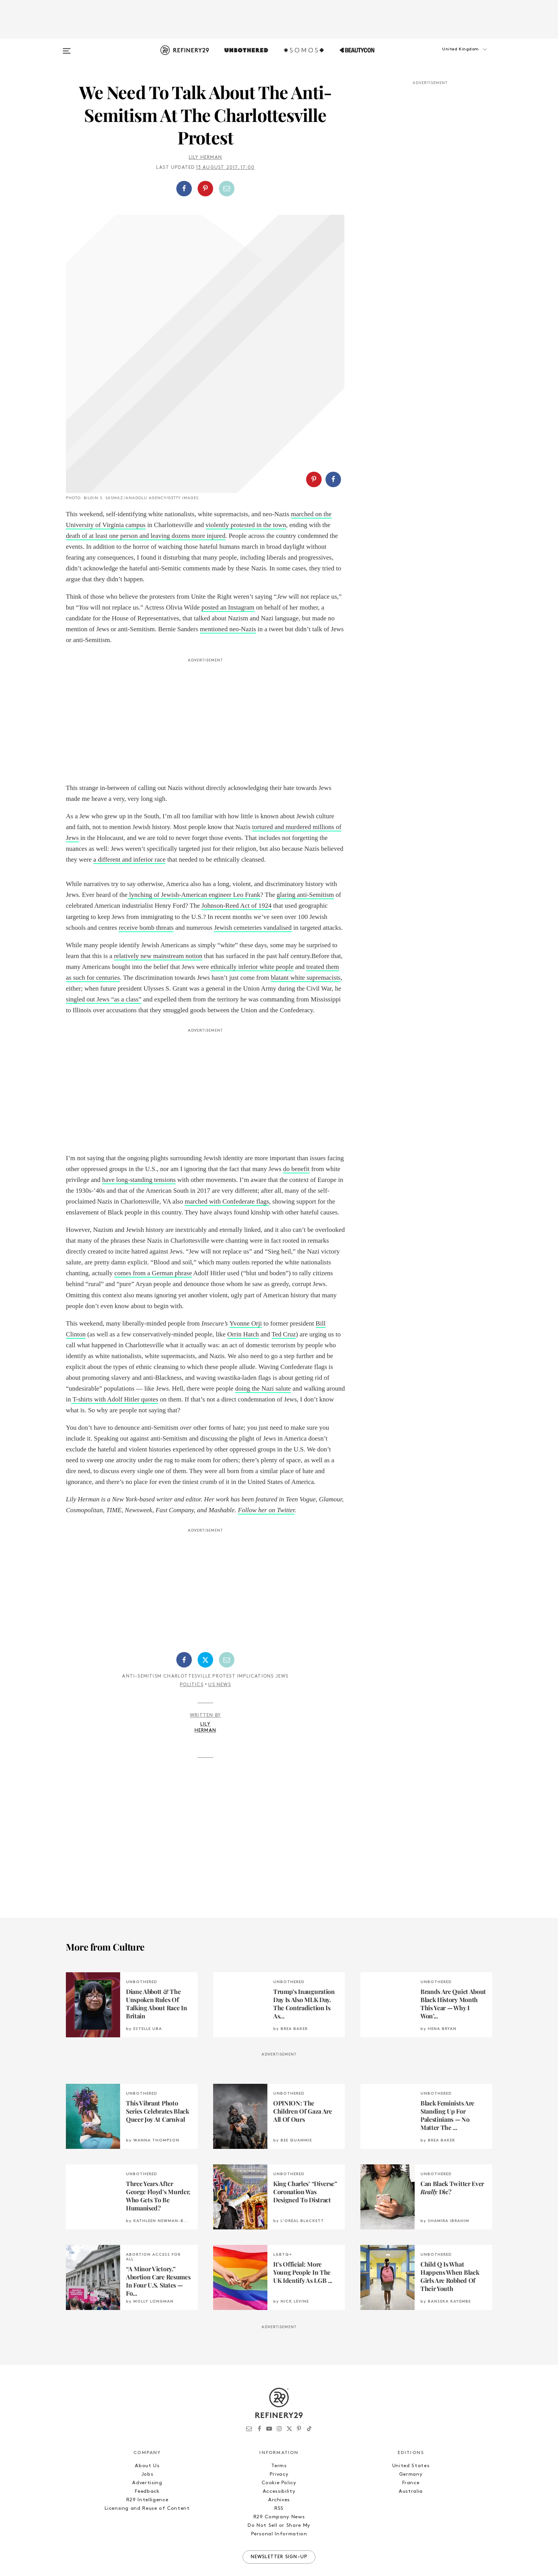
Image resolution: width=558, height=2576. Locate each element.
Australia (411, 2446)
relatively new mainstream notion (158, 911)
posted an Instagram (228, 562)
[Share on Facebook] (184, 188)
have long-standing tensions (139, 1135)
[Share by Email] (226, 188)
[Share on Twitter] (205, 1615)
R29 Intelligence (147, 2455)
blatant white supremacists (306, 932)
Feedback (147, 2446)
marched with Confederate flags (227, 1156)
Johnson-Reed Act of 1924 (237, 860)
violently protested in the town (246, 480)
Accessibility (279, 2446)
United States (410, 2420)
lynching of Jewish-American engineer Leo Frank (193, 850)
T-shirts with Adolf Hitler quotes (114, 1354)
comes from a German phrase (153, 1228)
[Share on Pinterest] (205, 188)
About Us (147, 2420)
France (411, 2437)
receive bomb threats (146, 882)
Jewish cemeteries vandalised (252, 882)
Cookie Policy (279, 2437)
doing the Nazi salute (263, 1343)
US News (219, 1640)
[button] (453, 57)
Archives (279, 2455)
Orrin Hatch (243, 1289)
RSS (279, 2463)
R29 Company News (279, 2472)
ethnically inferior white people (251, 922)
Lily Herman (205, 157)
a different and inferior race (129, 814)
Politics (191, 1640)
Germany (411, 2429)
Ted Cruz (284, 1289)
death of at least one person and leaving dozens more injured (146, 491)
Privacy (279, 2429)
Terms (278, 2420)
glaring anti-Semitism (305, 850)
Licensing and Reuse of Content (147, 2463)
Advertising (147, 2437)
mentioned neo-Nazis (228, 584)
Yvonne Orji (245, 1278)
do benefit (296, 1124)
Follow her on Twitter (266, 1465)
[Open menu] (66, 47)
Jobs (147, 2429)
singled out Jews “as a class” (103, 954)
